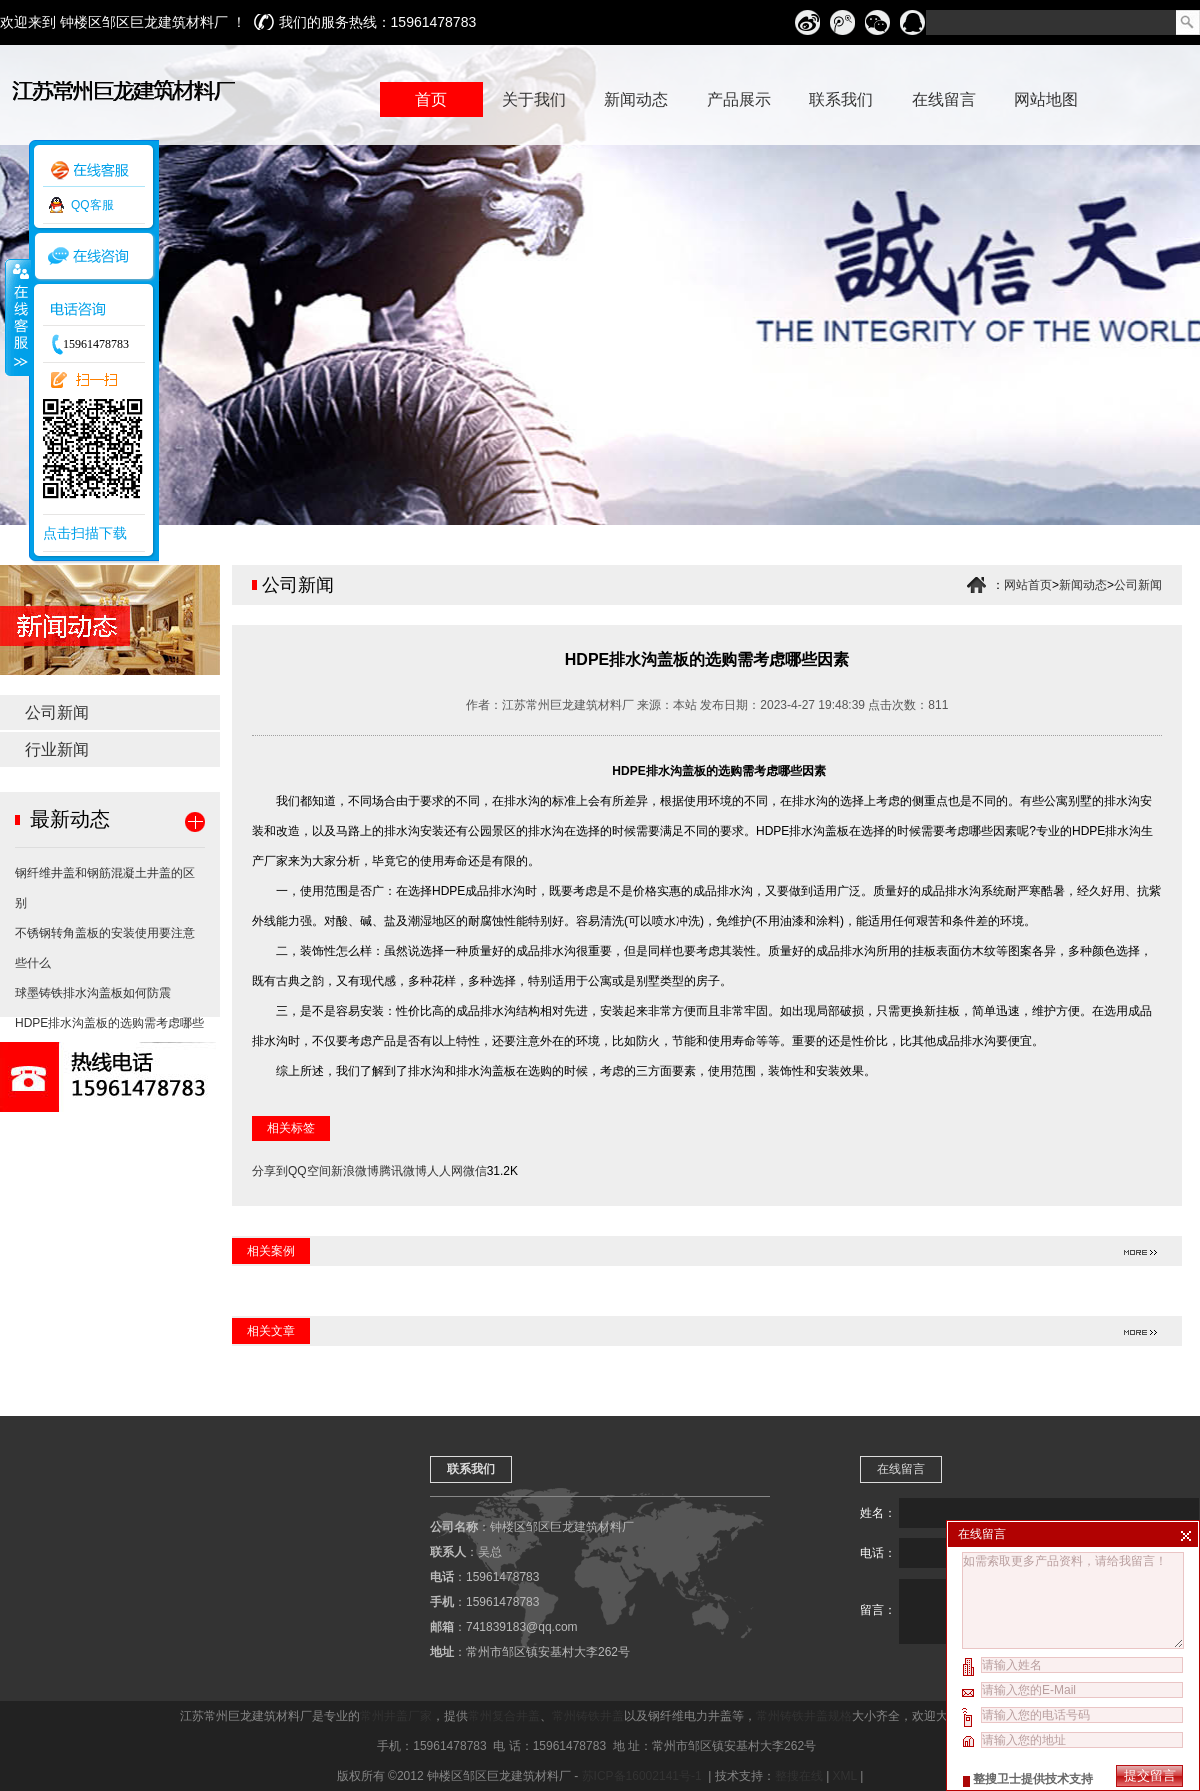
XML (845, 1776)
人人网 (445, 1171)
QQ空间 (309, 1171)
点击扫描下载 (85, 533)
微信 (475, 1171)
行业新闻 (57, 749)
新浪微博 (355, 1171)
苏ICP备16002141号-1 (643, 1776)
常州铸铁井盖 (588, 1716)
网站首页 (1028, 585)
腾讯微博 (403, 1171)
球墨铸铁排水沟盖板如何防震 (93, 993)
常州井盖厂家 (396, 1716)
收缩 (17, 317)
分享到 (270, 1171)
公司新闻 (57, 712)
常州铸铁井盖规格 (804, 1716)
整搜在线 (799, 1776)
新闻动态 (1083, 585)
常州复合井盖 (504, 1716)
